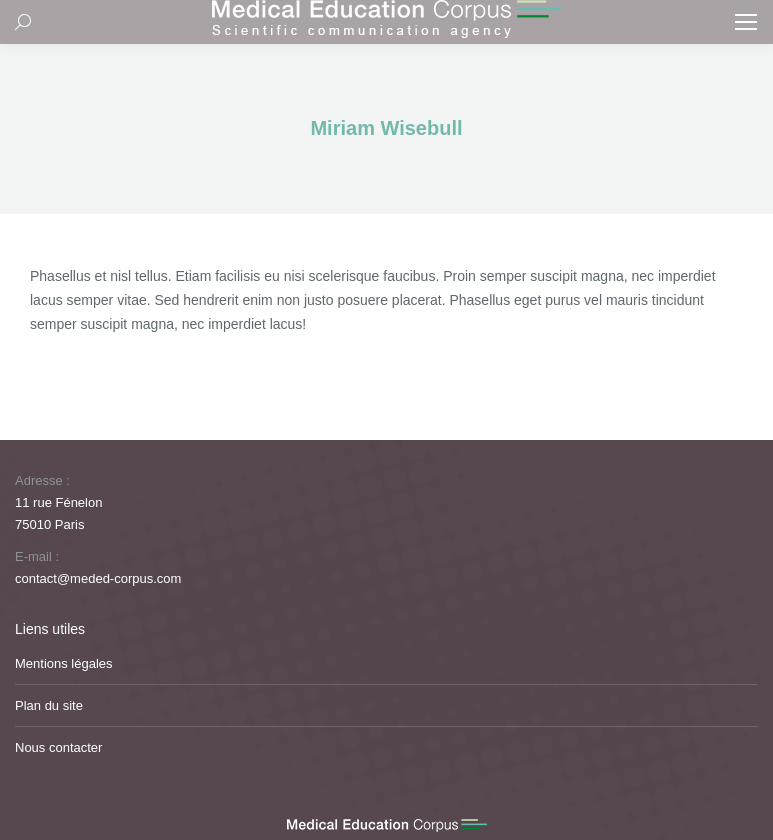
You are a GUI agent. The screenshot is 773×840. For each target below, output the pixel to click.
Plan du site (49, 705)
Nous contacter (58, 747)
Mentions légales (64, 663)
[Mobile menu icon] (746, 22)
